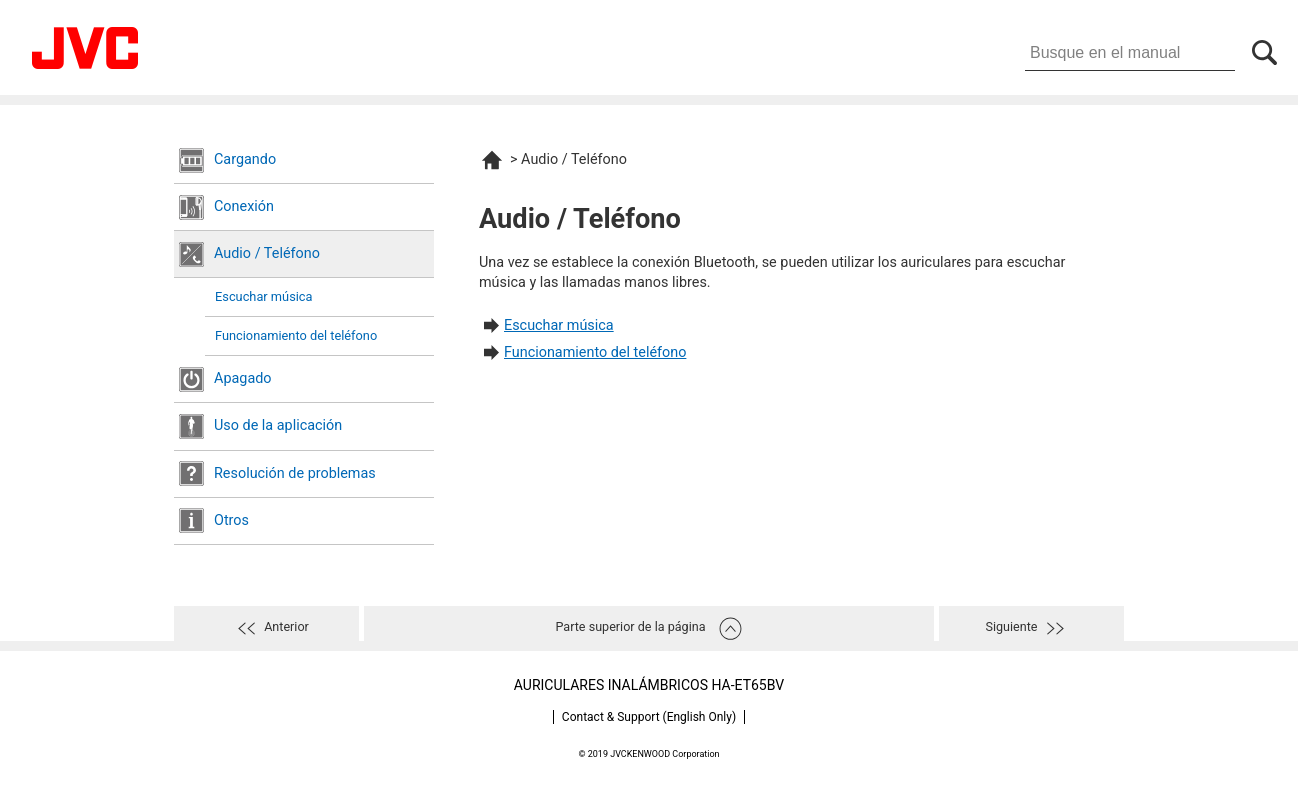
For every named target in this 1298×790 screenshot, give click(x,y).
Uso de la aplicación (278, 425)
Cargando (245, 159)
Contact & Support (649, 717)
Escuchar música (264, 296)
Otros (231, 520)
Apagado (243, 378)
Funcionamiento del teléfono (296, 335)
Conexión (244, 206)
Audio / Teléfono (267, 253)
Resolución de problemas (295, 473)
